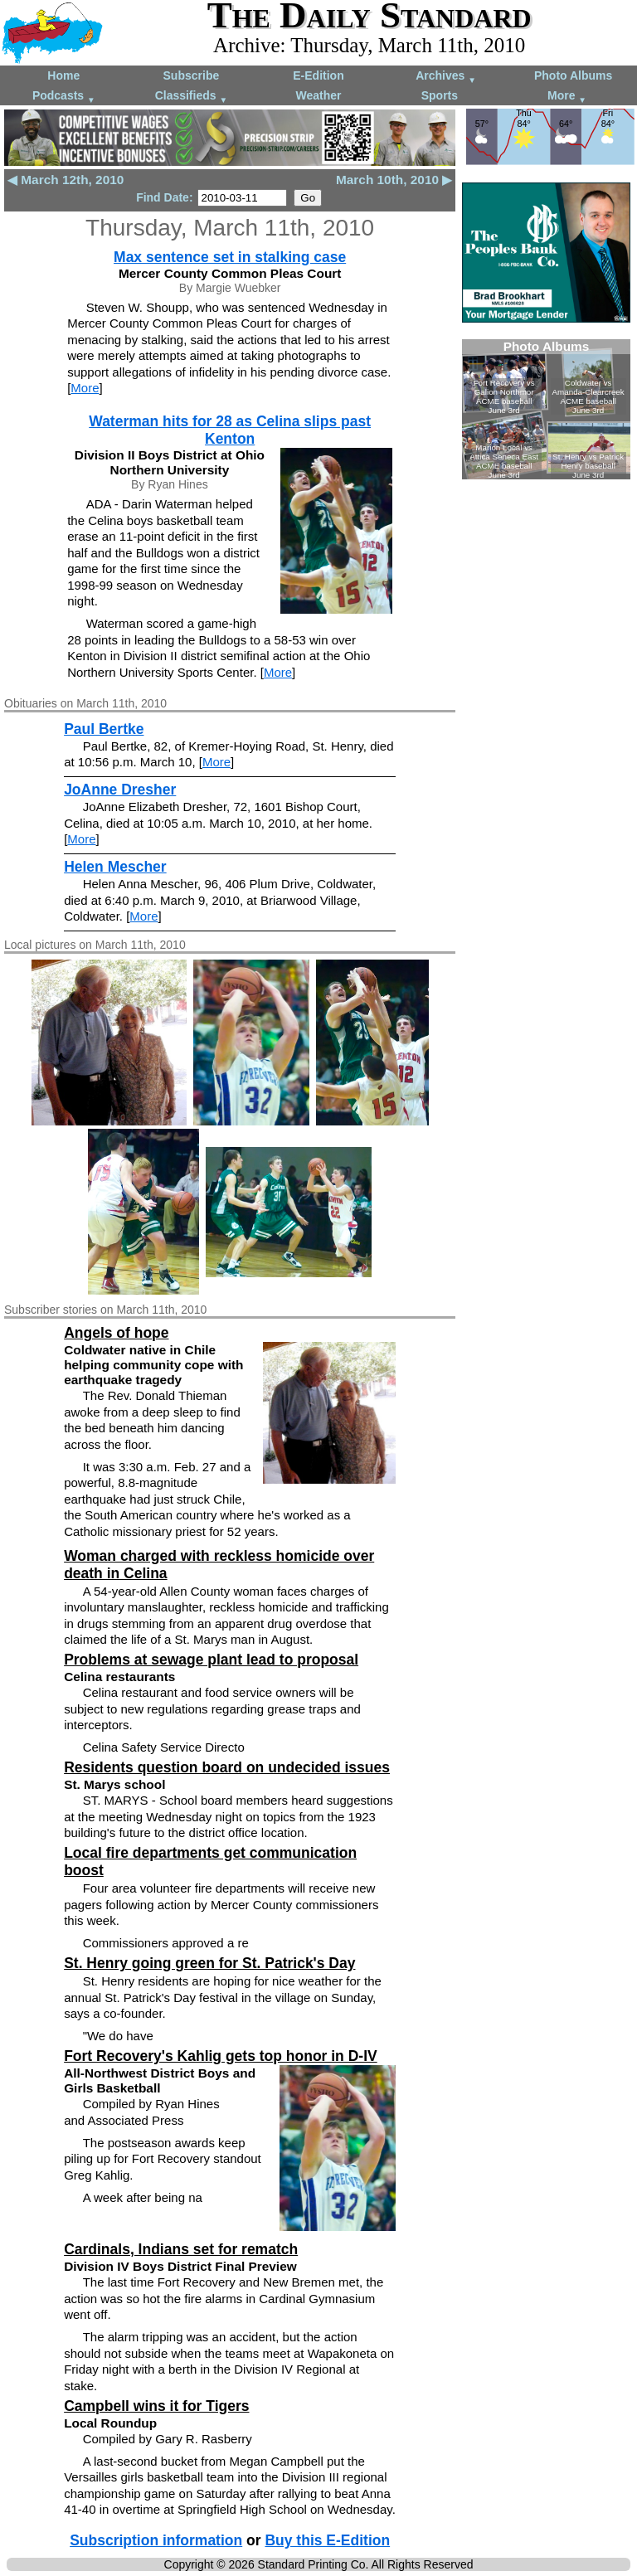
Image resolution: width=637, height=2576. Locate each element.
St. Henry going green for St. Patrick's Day (209, 1963)
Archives (446, 77)
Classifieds (191, 96)
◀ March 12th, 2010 (65, 180)
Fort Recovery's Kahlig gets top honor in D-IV (220, 2056)
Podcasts (63, 96)
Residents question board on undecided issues (227, 1767)
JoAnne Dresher (120, 789)
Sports (439, 95)
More (566, 96)
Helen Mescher (115, 866)
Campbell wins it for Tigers (156, 2406)
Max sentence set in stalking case (230, 257)
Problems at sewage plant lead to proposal (211, 1659)
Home (63, 75)
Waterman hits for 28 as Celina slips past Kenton (230, 430)
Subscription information (156, 2540)
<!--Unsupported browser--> (546, 409)
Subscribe (191, 75)
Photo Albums (573, 75)
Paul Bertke (103, 729)
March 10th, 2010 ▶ (394, 180)
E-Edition (318, 75)
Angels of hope (116, 1332)
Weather (318, 95)
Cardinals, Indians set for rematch (181, 2249)
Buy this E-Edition (327, 2540)
